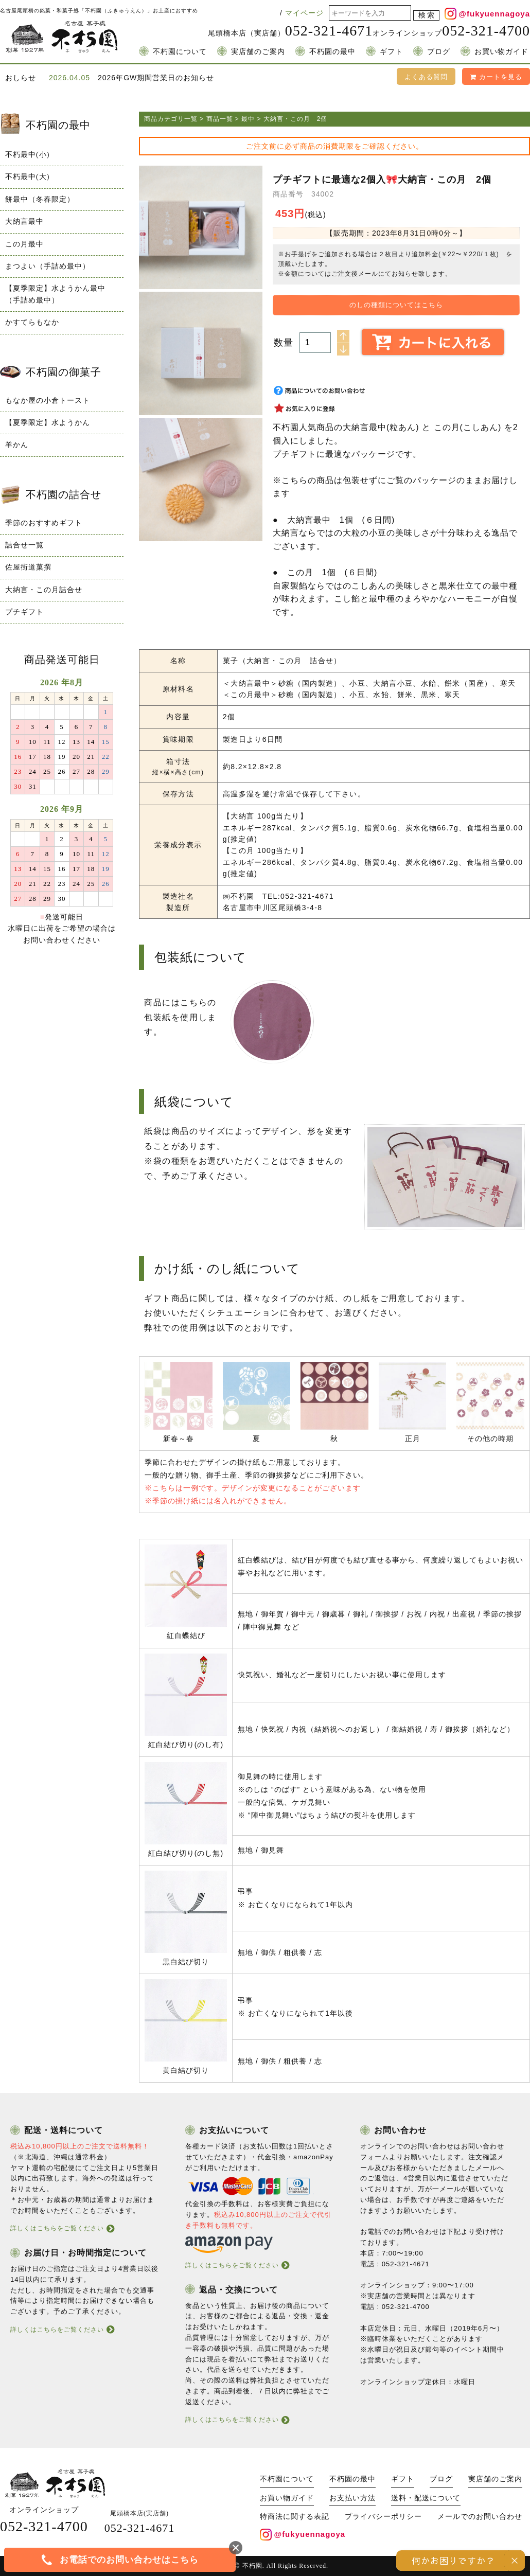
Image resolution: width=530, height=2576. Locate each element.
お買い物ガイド (501, 52)
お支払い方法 (352, 2498)
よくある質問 (426, 77)
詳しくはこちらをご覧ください (57, 2228)
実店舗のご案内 (258, 52)
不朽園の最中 (332, 52)
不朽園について (180, 52)
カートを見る (496, 77)
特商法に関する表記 (294, 2516)
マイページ (304, 13)
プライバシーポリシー (383, 2516)
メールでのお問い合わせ (479, 2516)
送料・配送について (426, 2498)
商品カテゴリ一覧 (171, 118)
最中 (248, 118)
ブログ (438, 52)
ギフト (391, 52)
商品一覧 (219, 118)
